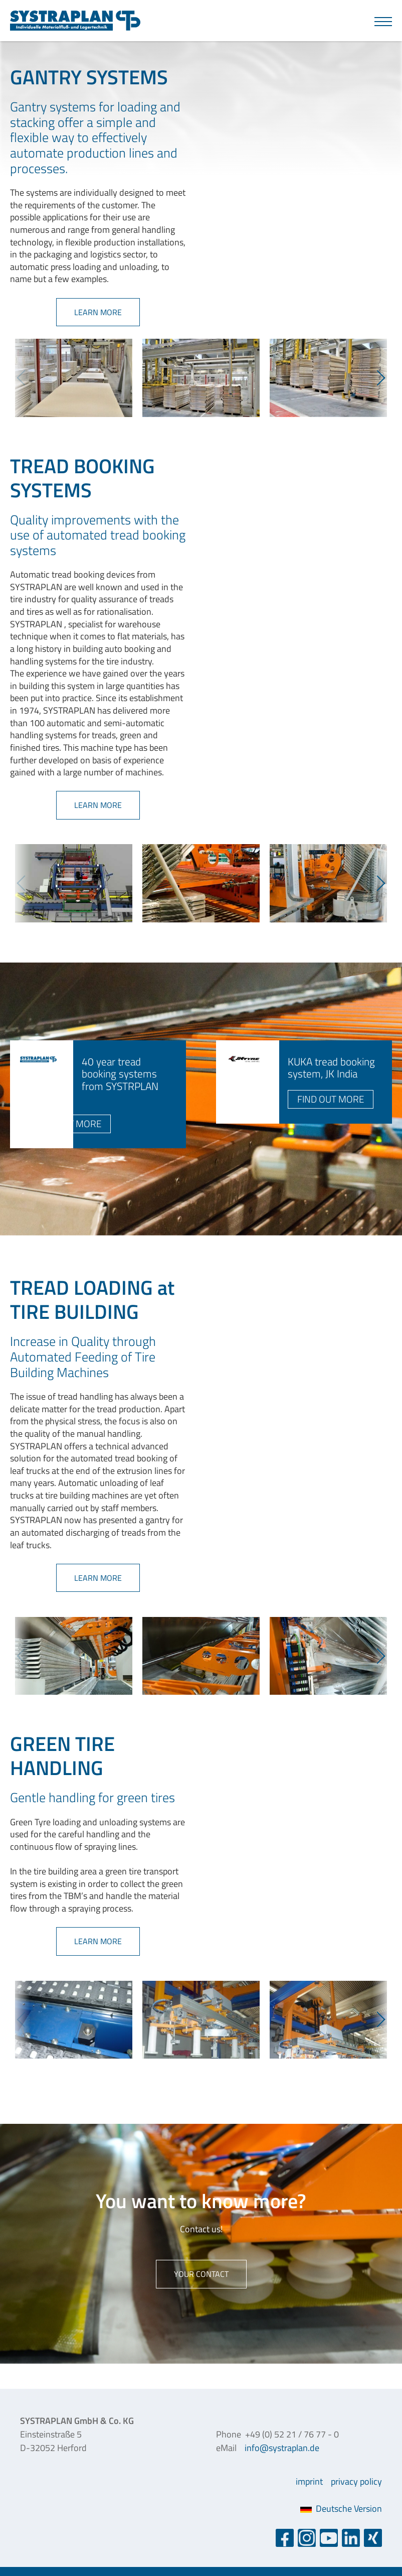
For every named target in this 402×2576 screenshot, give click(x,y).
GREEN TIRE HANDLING (62, 1755)
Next (382, 378)
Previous (20, 378)
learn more (98, 312)
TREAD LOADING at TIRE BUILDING (92, 1299)
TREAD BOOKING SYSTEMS (82, 478)
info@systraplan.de (282, 2448)
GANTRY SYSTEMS (89, 77)
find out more (68, 1123)
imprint (309, 2481)
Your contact (201, 2274)
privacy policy (356, 2481)
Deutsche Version (341, 2508)
